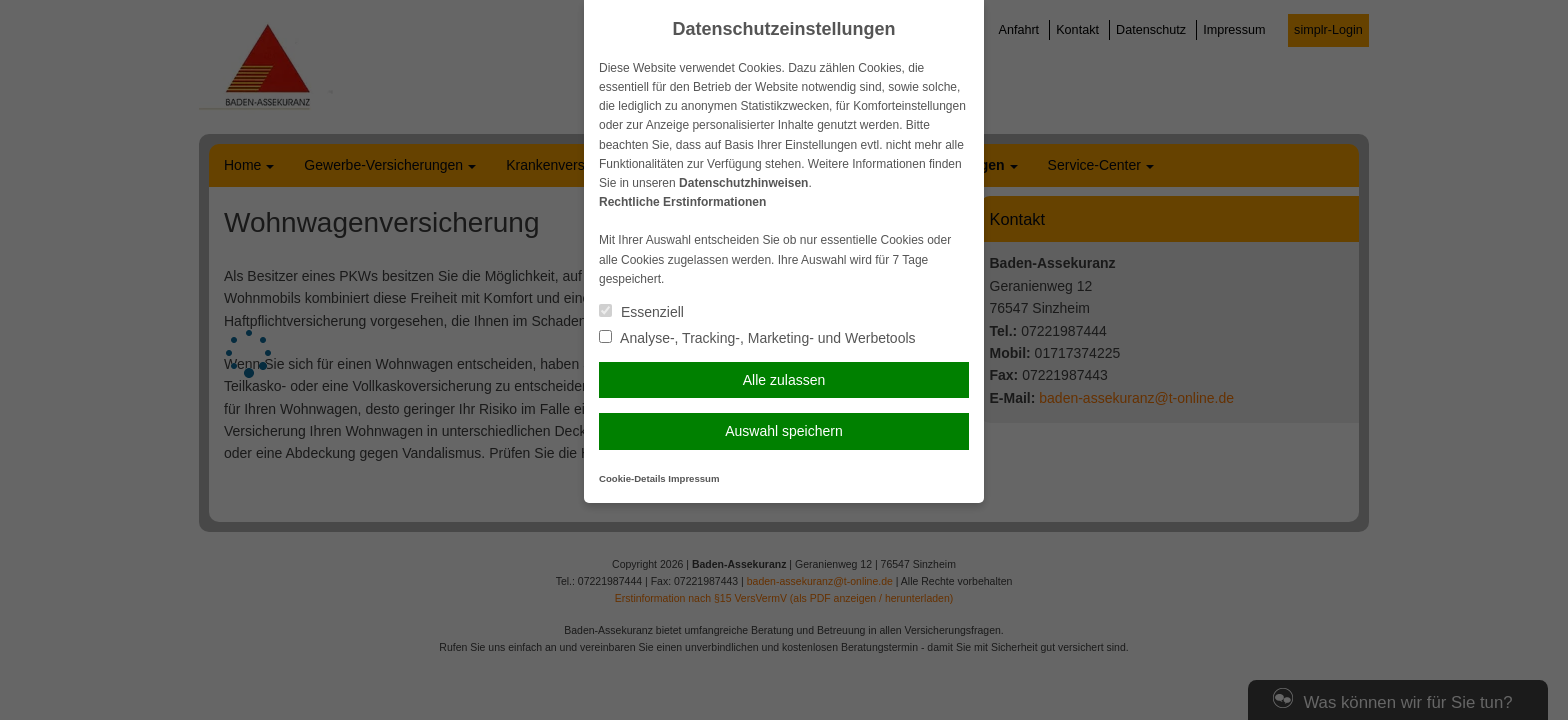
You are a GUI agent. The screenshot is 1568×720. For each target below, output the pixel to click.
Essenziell (641, 312)
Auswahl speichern (784, 431)
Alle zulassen (784, 380)
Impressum (693, 478)
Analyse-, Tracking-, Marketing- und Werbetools (757, 338)
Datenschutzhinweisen (743, 183)
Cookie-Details (632, 478)
